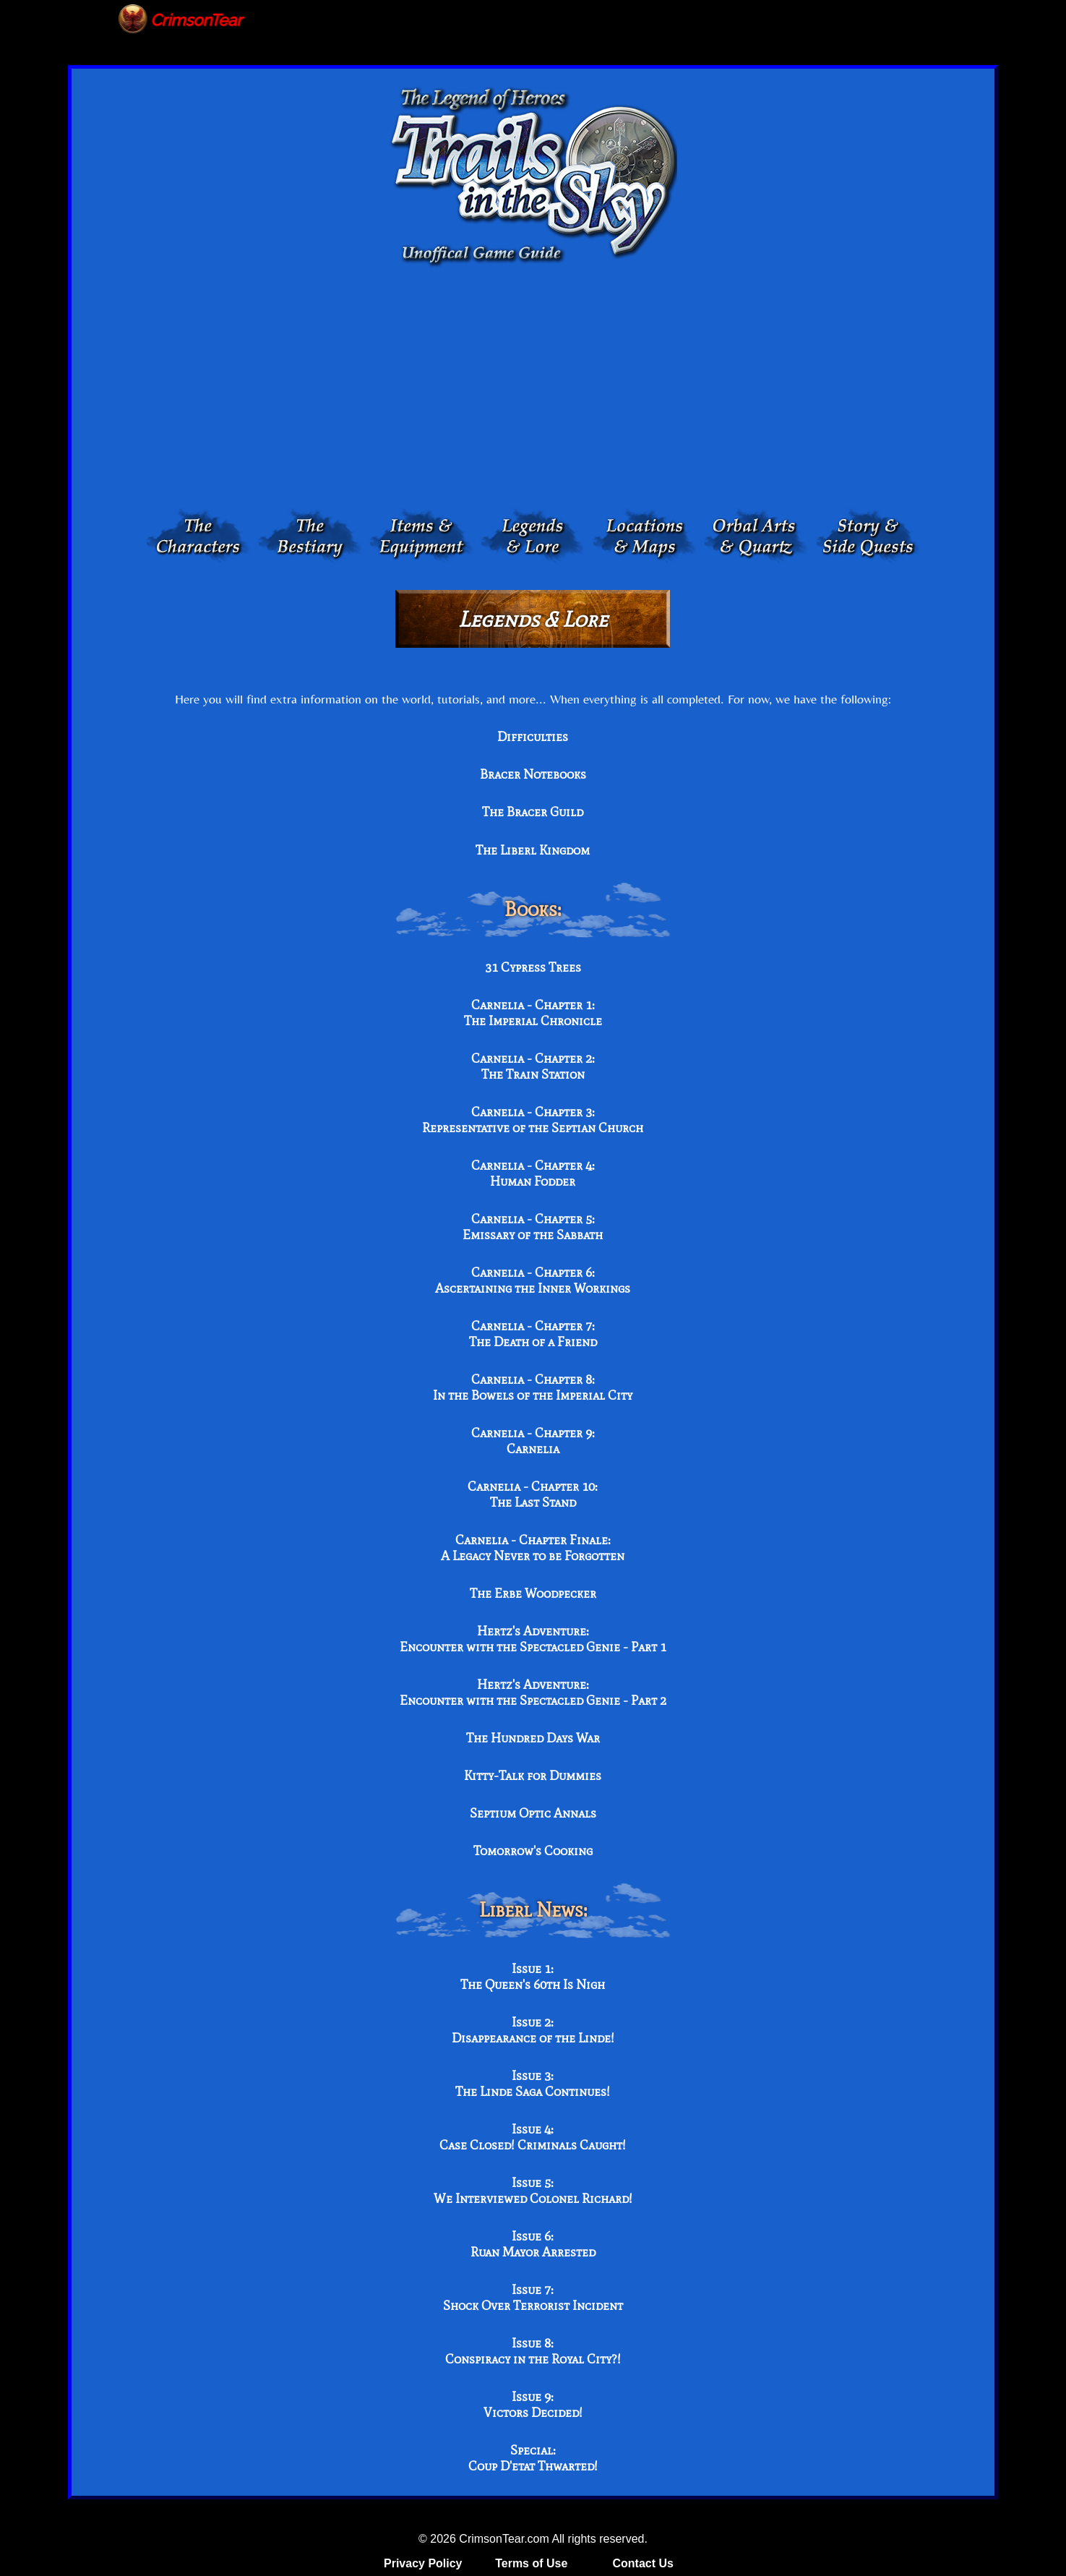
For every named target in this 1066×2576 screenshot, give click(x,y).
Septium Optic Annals (533, 1813)
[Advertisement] (532, 391)
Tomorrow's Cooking (533, 1851)
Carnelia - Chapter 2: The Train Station (533, 1066)
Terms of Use (531, 2563)
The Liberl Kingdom (533, 850)
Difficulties (532, 737)
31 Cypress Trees (533, 967)
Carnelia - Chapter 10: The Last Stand (533, 1494)
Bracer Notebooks (533, 774)
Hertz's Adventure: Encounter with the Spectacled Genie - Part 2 (533, 1692)
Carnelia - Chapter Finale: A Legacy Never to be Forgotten (532, 1548)
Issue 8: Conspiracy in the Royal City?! (533, 2351)
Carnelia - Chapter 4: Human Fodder (533, 1173)
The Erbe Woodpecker (533, 1593)
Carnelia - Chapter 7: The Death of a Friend (533, 1334)
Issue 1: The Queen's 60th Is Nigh (532, 1977)
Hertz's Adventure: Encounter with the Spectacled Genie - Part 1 (533, 1639)
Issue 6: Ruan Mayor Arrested (533, 2244)
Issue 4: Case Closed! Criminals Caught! (532, 2137)
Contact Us (642, 2563)
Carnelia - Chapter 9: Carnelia (533, 1441)
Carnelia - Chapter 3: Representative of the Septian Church (532, 1120)
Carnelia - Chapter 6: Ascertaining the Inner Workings (532, 1280)
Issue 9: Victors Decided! (533, 2405)
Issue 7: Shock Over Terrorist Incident (533, 2298)
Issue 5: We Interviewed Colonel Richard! (533, 2191)
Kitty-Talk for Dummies (532, 1776)
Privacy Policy (423, 2563)
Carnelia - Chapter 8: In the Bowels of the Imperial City (532, 1387)
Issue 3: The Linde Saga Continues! (532, 2084)
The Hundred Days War (533, 1738)
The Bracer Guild (532, 812)
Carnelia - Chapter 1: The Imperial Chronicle (533, 1013)
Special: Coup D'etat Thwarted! (533, 2458)
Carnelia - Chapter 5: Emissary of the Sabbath (533, 1227)
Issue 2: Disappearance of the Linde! (533, 2030)
